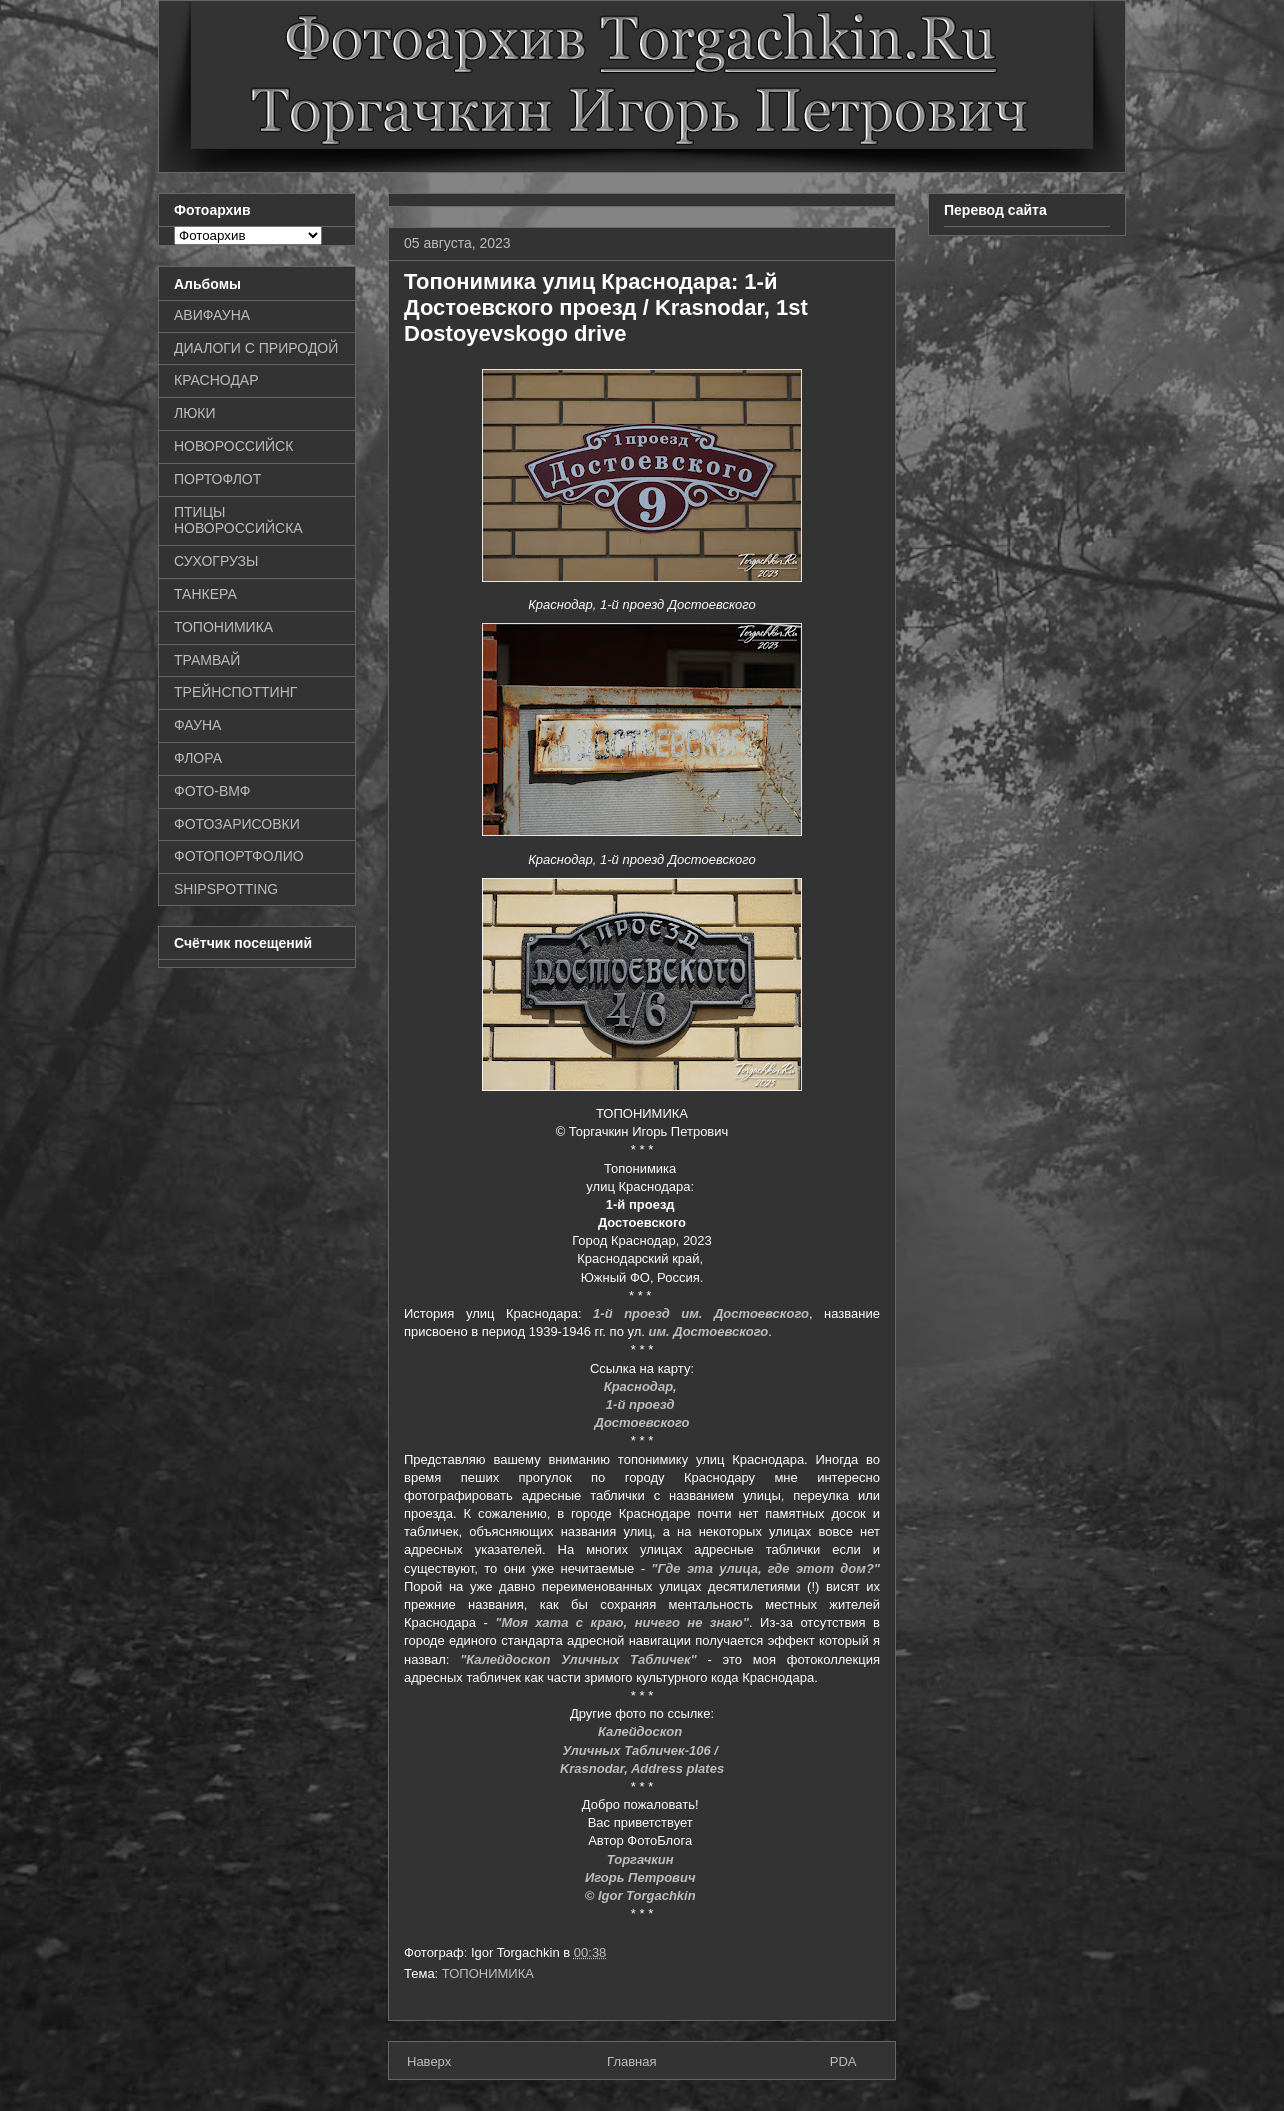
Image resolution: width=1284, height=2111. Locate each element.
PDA (843, 2061)
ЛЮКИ (195, 413)
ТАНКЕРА (205, 594)
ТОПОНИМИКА (488, 1973)
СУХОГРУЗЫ (216, 561)
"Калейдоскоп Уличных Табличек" (578, 1659)
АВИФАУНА (212, 315)
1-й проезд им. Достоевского (701, 1313)
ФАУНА (197, 725)
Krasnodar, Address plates (642, 1768)
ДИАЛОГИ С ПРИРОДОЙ (256, 348)
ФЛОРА (198, 758)
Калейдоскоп (642, 1731)
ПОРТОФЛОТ (217, 479)
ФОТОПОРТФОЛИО (239, 856)
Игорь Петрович (642, 1877)
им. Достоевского (709, 1331)
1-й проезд (642, 1404)
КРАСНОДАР (216, 380)
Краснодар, (642, 1386)
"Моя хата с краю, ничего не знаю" (622, 1622)
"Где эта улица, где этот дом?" (765, 1568)
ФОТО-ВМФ (212, 791)
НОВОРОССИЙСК (233, 446)
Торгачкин (642, 1859)
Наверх (429, 2061)
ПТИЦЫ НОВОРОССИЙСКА (238, 520)
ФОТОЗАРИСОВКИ (237, 824)
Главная (631, 2061)
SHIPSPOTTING (226, 889)
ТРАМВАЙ (207, 660)
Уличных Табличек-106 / (641, 1750)
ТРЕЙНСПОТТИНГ (235, 692)
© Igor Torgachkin (642, 1895)
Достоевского (642, 1422)
